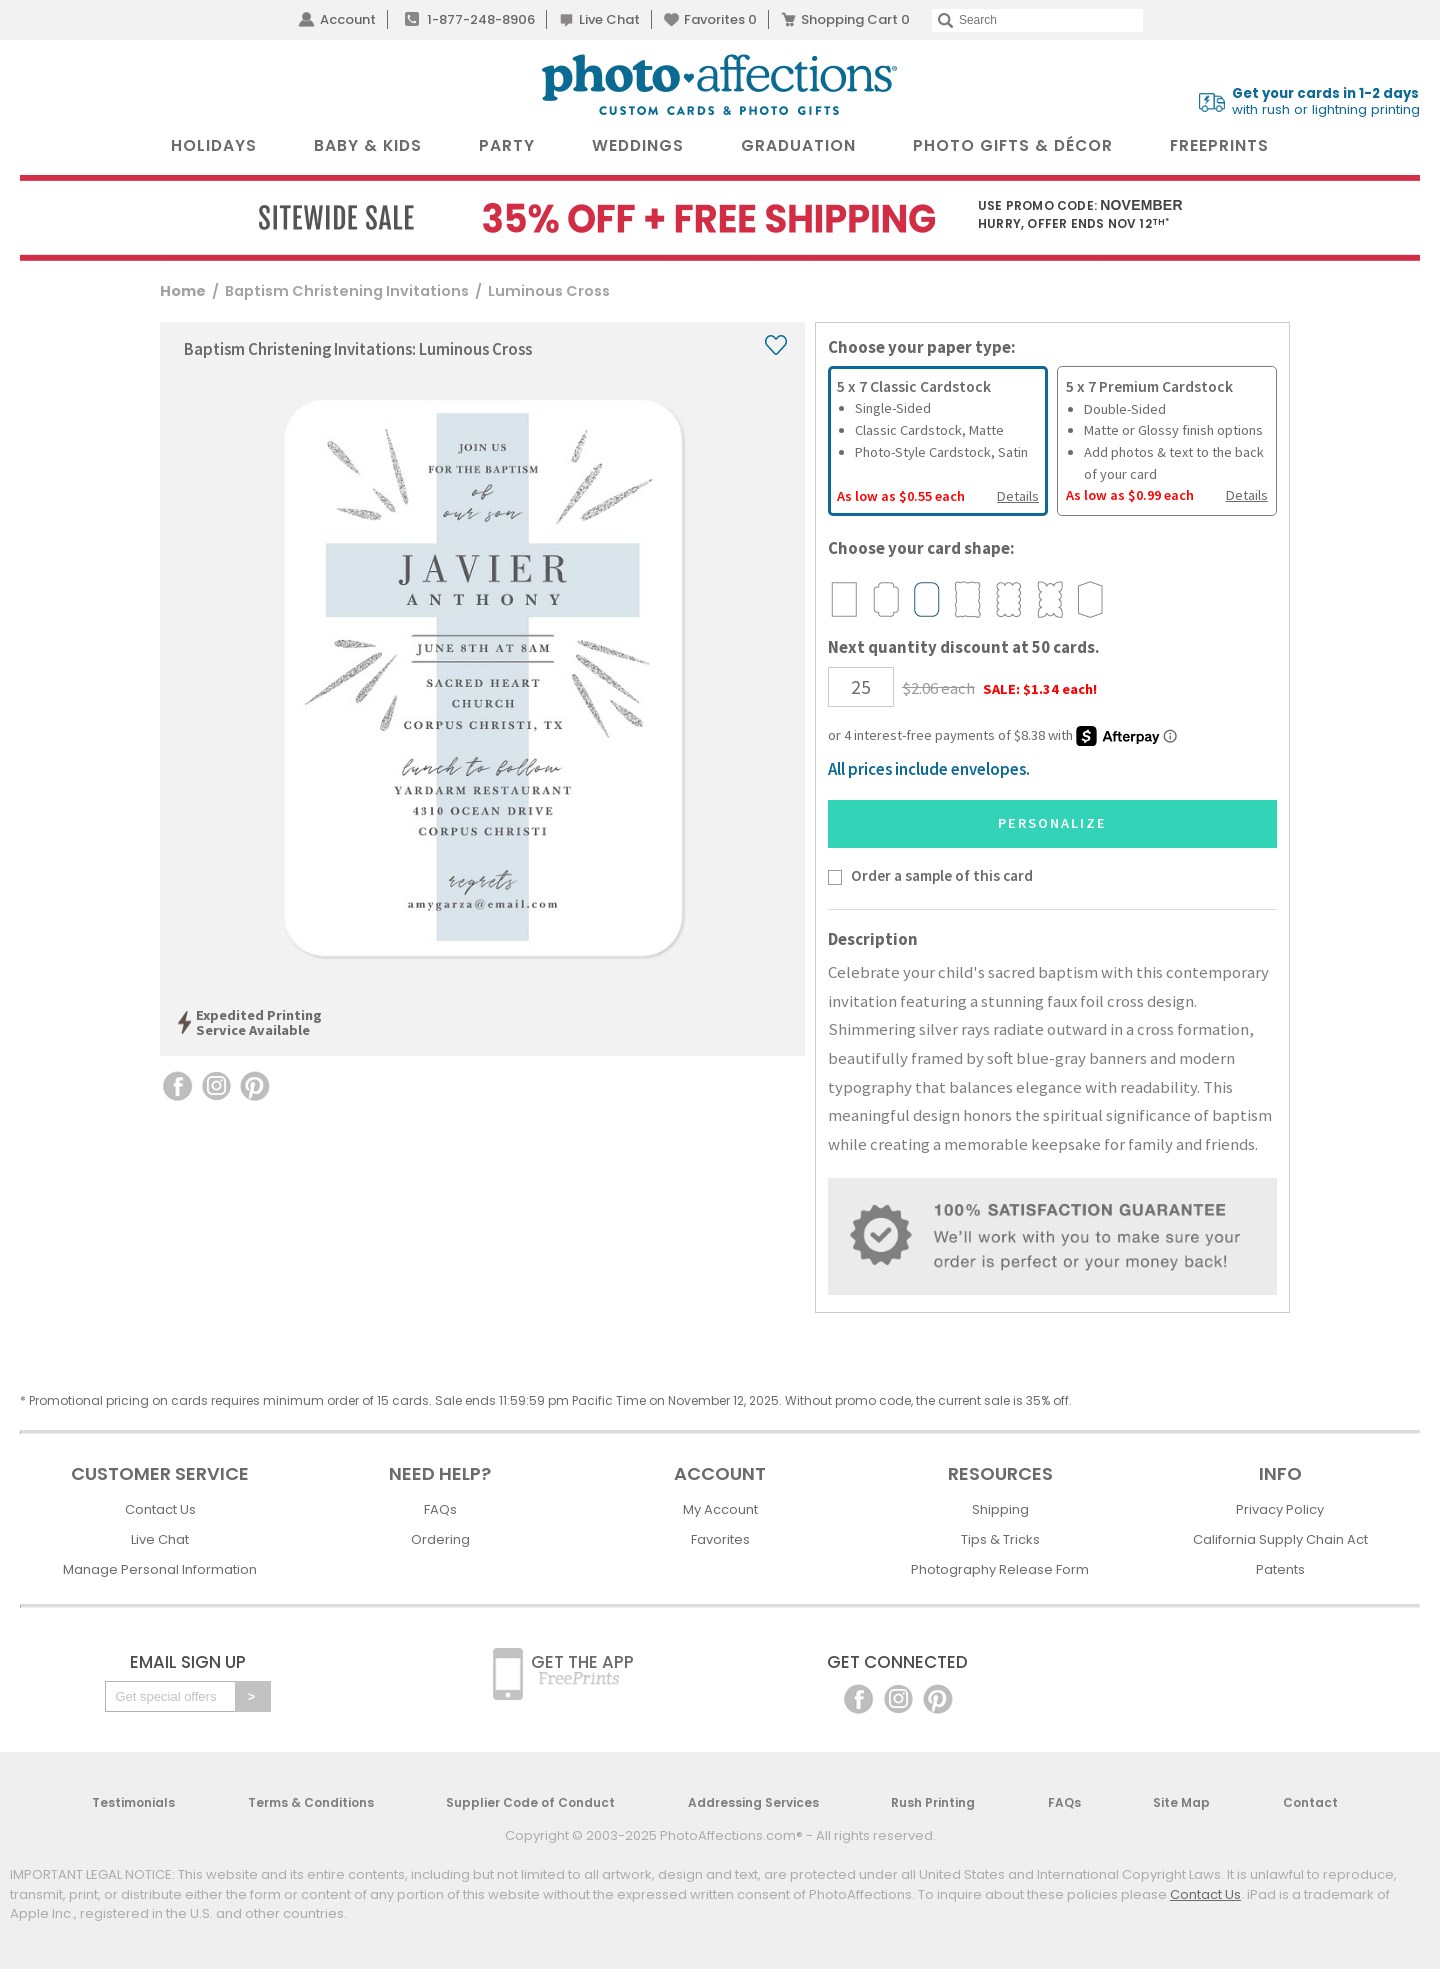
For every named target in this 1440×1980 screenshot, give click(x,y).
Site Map (1181, 1802)
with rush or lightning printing (1326, 102)
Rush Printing (933, 1802)
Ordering (440, 1539)
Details (1018, 496)
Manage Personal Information (160, 1569)
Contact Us (160, 1509)
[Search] (1037, 20)
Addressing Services (753, 1802)
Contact (1310, 1802)
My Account (720, 1509)
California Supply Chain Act (1280, 1539)
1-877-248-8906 (481, 19)
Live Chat (609, 19)
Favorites (720, 19)
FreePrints (1219, 145)
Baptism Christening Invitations (347, 291)
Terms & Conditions (311, 1802)
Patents (1280, 1569)
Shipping (1000, 1509)
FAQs (440, 1509)
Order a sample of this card (942, 875)
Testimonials (133, 1802)
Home (183, 291)
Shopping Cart (855, 19)
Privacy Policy (1280, 1509)
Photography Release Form (1000, 1569)
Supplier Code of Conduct (530, 1802)
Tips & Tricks (1000, 1539)
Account (348, 19)
